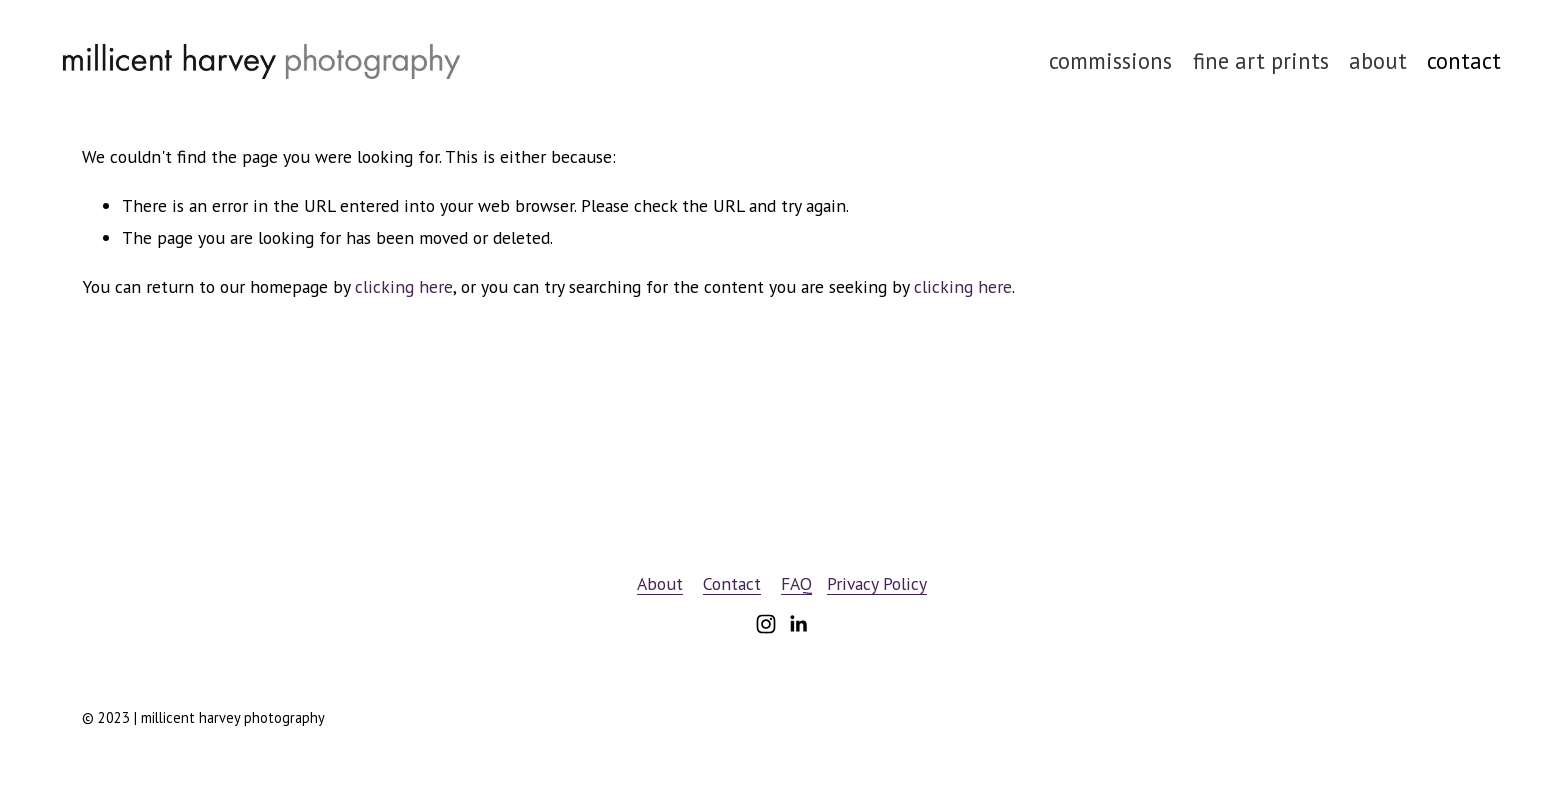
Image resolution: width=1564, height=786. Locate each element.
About (660, 583)
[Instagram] (766, 624)
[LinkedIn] (798, 624)
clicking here (404, 286)
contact (1464, 60)
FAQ (796, 583)
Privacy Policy (877, 583)
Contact (732, 583)
